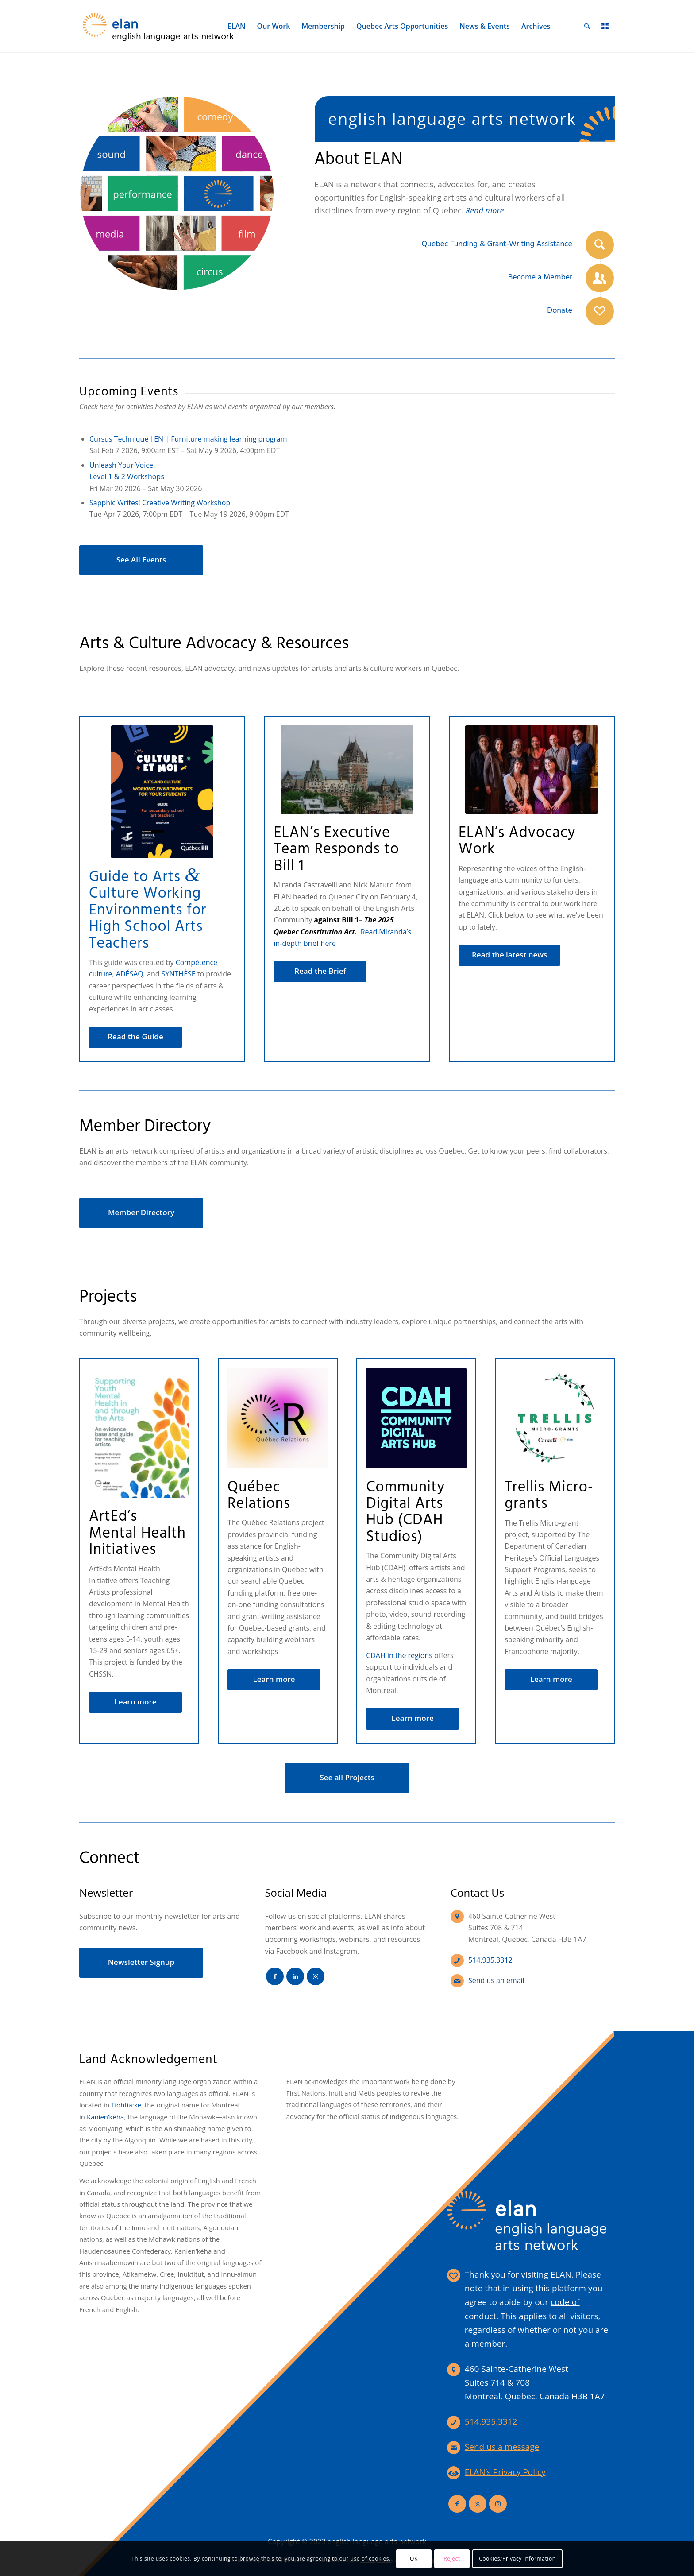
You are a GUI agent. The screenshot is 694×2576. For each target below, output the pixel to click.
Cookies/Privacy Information (517, 2558)
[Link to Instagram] (315, 1976)
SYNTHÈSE (179, 974)
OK (414, 2558)
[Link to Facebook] (275, 1976)
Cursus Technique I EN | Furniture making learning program (188, 439)
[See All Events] (141, 560)
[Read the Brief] (320, 971)
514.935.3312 (490, 1960)
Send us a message (502, 2446)
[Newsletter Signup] (141, 1963)
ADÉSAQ (129, 974)
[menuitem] (236, 26)
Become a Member (540, 277)
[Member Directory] (141, 1213)
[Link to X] (477, 2504)
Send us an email (496, 1980)
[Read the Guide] (135, 1037)
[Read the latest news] (510, 955)
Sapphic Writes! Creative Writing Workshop (159, 502)
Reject (451, 2558)
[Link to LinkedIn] (295, 1976)
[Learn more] (135, 1702)
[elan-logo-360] (159, 26)
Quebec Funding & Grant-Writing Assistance (497, 244)
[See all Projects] (347, 1778)
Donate (559, 310)
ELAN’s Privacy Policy (505, 2472)
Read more (485, 210)
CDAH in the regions (399, 1655)
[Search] (587, 26)
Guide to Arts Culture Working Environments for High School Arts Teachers (147, 910)
